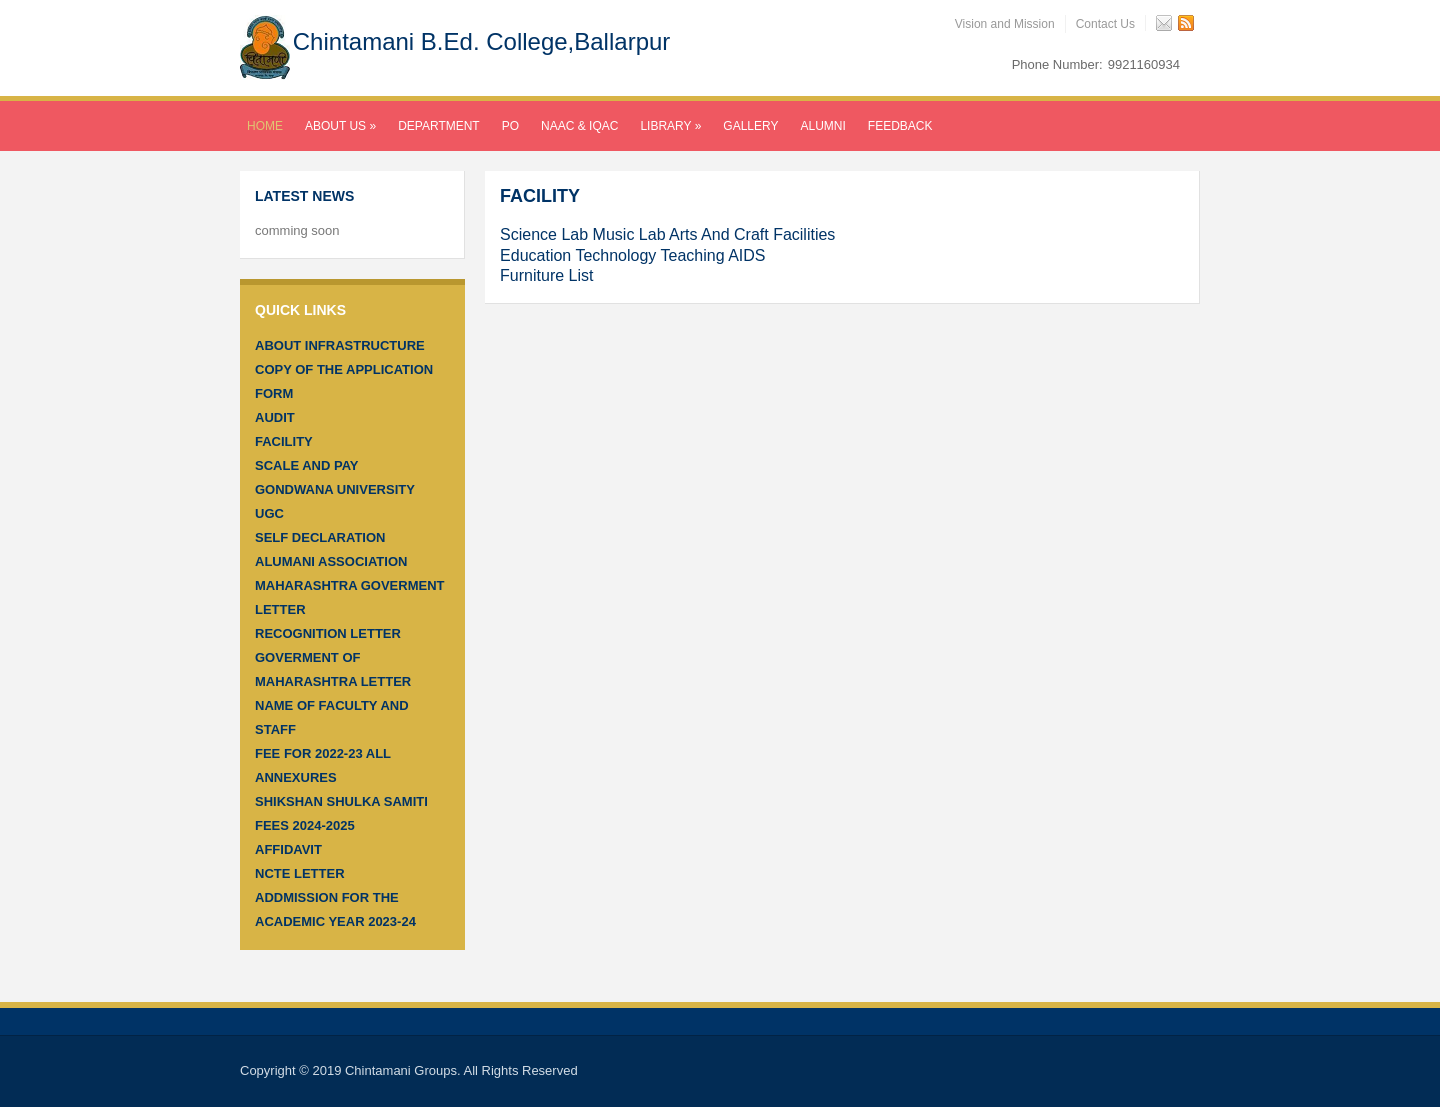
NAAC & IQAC (579, 126)
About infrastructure (340, 345)
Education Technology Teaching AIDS (632, 255)
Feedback (900, 126)
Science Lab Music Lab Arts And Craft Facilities (667, 234)
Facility (284, 441)
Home (265, 126)
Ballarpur (622, 41)
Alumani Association (331, 561)
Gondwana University (335, 489)
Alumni (823, 126)
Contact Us (1105, 24)
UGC (269, 513)
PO (510, 126)
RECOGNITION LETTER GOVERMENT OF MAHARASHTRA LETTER (333, 657)
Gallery (750, 126)
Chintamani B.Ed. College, (482, 41)
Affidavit (288, 849)
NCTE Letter (300, 873)
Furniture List (546, 275)
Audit (275, 417)
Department (439, 126)
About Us (340, 126)
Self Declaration (320, 537)
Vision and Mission (1005, 24)
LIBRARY (670, 126)
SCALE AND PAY (307, 465)
